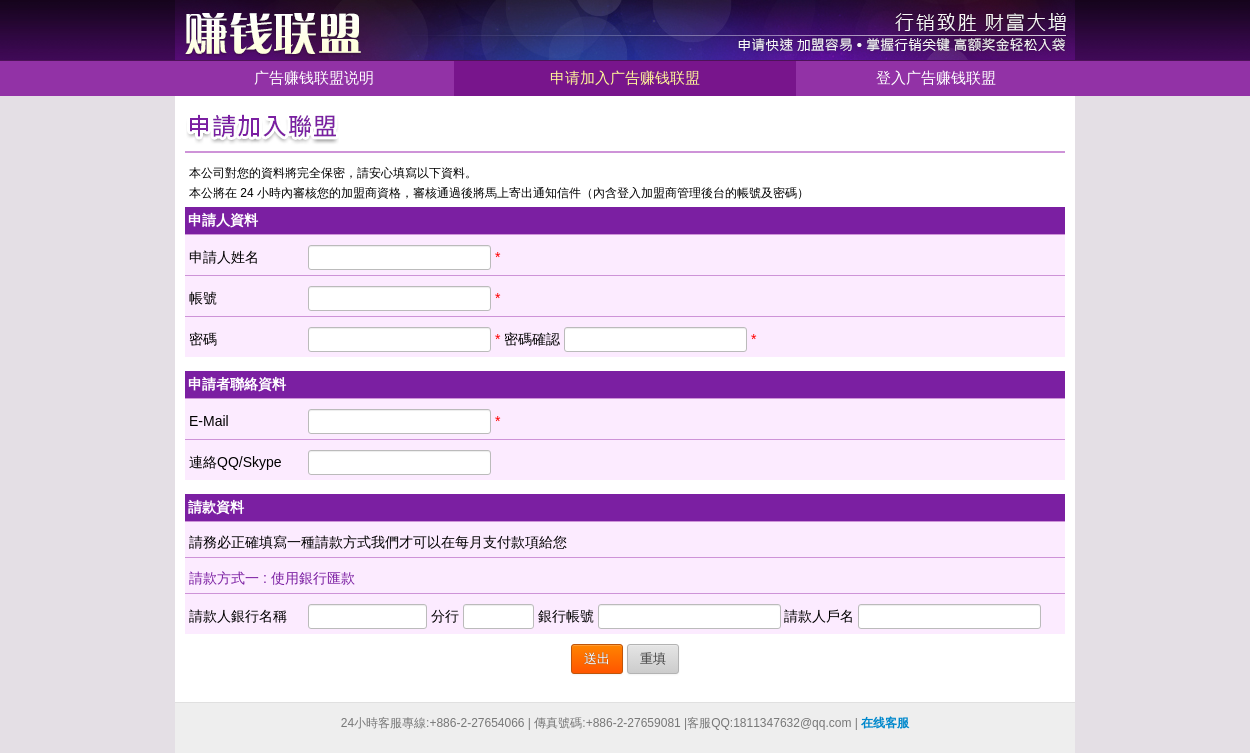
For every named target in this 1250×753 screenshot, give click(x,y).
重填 (653, 658)
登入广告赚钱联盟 (936, 77)
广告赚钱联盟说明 (314, 77)
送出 (597, 658)
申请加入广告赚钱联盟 (625, 77)
